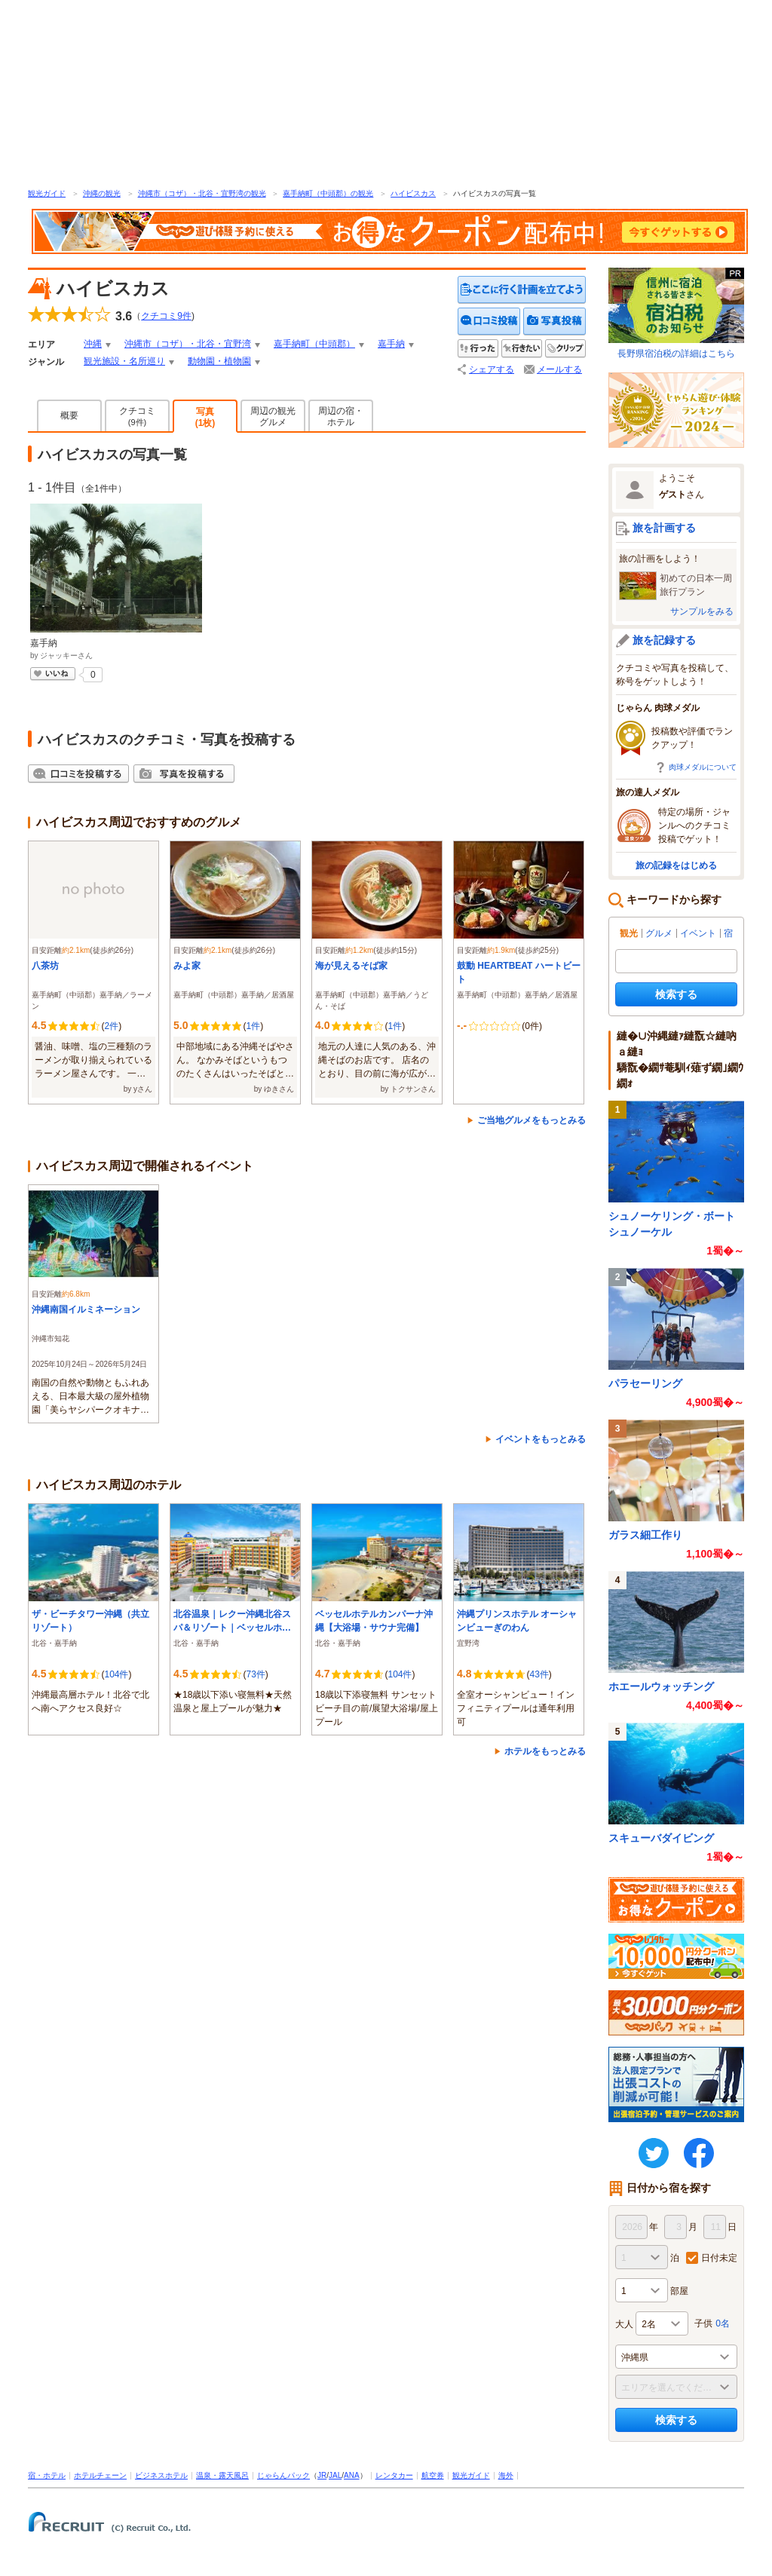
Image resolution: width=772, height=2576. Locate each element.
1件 (253, 1026)
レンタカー (394, 2475)
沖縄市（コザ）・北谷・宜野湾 (187, 343)
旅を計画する (664, 528)
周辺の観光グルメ (273, 416)
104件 (116, 1674)
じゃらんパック (283, 2475)
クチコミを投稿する (489, 321)
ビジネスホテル (161, 2475)
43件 (538, 1674)
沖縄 (93, 343)
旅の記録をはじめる (676, 865)
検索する (676, 994)
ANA (352, 2475)
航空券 (432, 2475)
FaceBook (699, 2153)
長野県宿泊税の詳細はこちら (676, 313)
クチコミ (137, 416)
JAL (335, 2475)
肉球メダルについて (703, 767)
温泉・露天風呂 (222, 2475)
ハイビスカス (413, 193)
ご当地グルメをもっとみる (531, 1120)
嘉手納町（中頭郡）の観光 (328, 193)
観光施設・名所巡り (124, 361)
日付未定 (719, 2258)
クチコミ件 (166, 316)
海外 (505, 2475)
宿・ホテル (47, 2475)
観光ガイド (47, 193)
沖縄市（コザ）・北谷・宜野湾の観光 (202, 193)
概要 (69, 415)
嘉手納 (391, 343)
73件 (255, 1674)
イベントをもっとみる (540, 1439)
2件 (111, 1026)
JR (321, 2475)
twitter (654, 2153)
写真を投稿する (554, 321)
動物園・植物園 (219, 361)
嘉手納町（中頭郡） (314, 343)
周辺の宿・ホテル (340, 416)
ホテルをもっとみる (545, 1751)
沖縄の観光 (102, 193)
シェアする (491, 369)
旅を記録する (664, 640)
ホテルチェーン (100, 2475)
